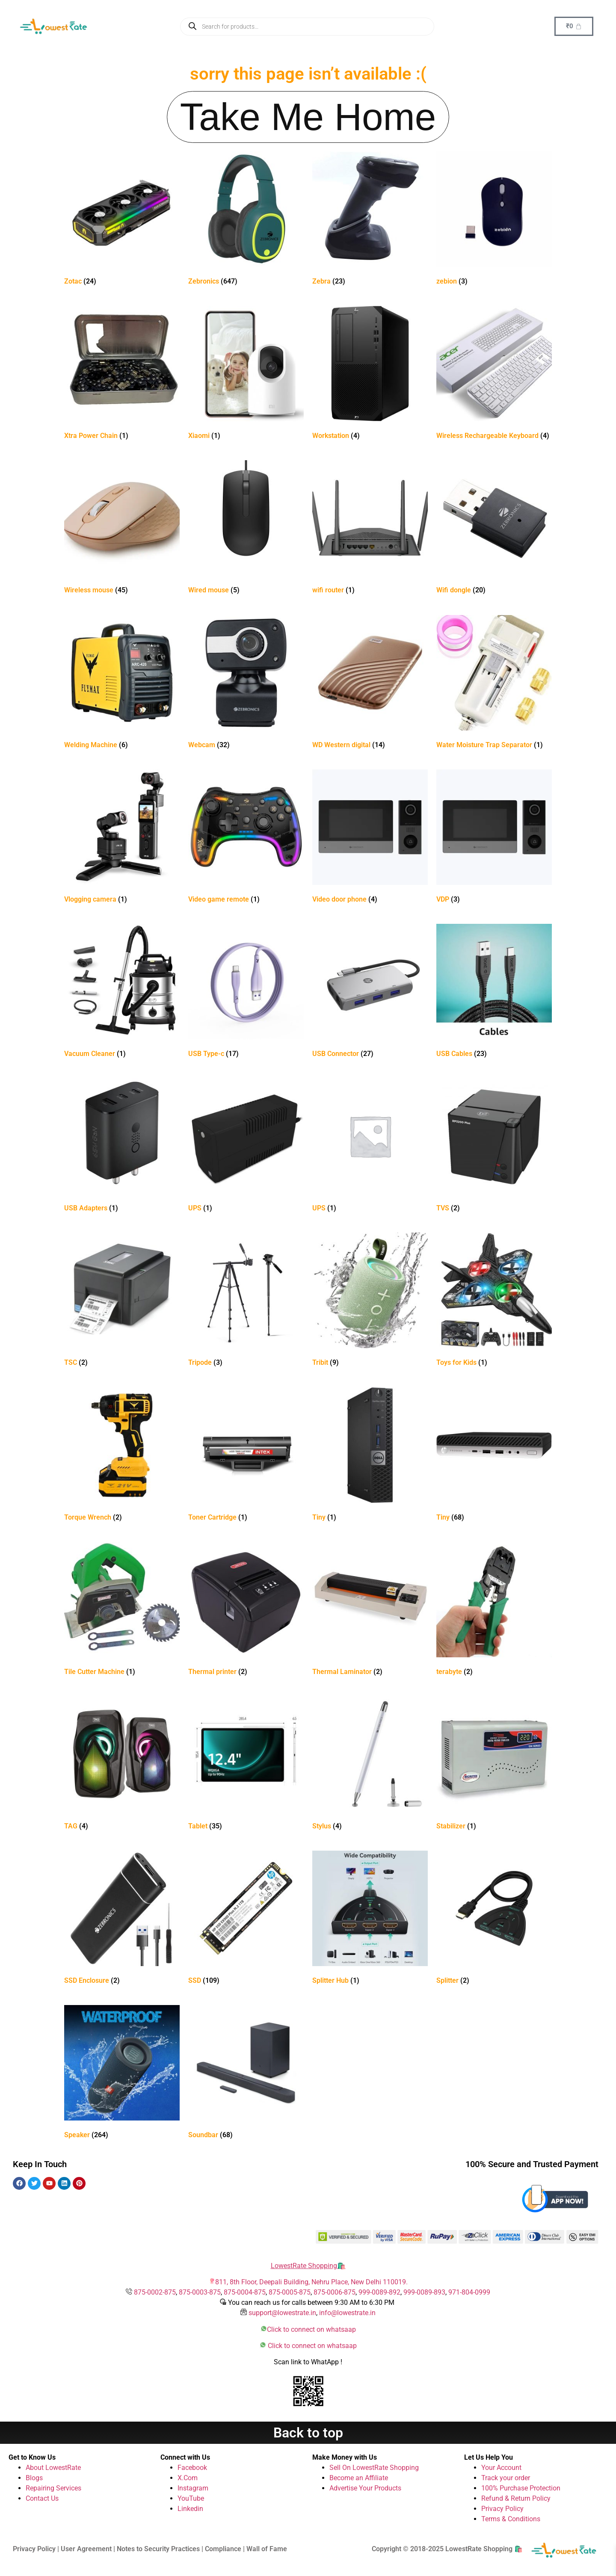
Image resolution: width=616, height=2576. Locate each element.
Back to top (308, 2433)
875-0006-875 (334, 2292)
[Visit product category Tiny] (370, 1456)
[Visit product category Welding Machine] (122, 683)
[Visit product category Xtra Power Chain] (122, 374)
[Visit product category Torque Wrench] (122, 1456)
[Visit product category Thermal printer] (246, 1610)
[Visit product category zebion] (494, 220)
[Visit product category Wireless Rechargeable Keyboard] (494, 374)
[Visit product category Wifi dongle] (494, 528)
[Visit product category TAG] (122, 1765)
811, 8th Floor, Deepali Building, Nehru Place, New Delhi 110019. (311, 2282)
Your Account (501, 2468)
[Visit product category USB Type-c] (246, 992)
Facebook (192, 2468)
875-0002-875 (155, 2292)
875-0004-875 (245, 2292)
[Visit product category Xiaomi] (246, 374)
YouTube (191, 2498)
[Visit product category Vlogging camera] (122, 838)
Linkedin (190, 2509)
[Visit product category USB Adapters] (122, 1147)
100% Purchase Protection (520, 2488)
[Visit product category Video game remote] (246, 838)
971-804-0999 (469, 2292)
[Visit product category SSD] (246, 1919)
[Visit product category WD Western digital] (370, 683)
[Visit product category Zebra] (370, 220)
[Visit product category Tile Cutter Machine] (122, 1610)
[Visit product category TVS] (494, 1147)
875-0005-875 (290, 2292)
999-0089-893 (424, 2292)
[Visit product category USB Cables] (494, 992)
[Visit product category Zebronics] (246, 220)
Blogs (34, 2478)
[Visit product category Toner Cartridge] (246, 1456)
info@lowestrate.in (347, 2313)
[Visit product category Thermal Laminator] (370, 1610)
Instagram (193, 2488)
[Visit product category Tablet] (246, 1765)
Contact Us (42, 2498)
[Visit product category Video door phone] (370, 838)
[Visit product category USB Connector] (370, 992)
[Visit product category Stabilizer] (494, 1765)
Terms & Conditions (510, 2519)
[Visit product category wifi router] (370, 528)
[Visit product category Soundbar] (246, 2073)
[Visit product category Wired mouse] (246, 528)
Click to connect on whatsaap (311, 2329)
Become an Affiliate (358, 2478)
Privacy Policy (502, 2509)
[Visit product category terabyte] (494, 1610)
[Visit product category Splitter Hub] (370, 1919)
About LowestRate (53, 2468)
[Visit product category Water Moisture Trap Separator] (494, 683)
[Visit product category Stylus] (370, 1765)
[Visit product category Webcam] (246, 683)
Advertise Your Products (365, 2488)
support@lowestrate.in (282, 2313)
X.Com (188, 2478)
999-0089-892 (379, 2292)
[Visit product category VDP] (494, 838)
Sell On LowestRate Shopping (374, 2468)
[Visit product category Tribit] (370, 1301)
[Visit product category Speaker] (122, 2073)
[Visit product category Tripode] (246, 1301)
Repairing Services (53, 2488)
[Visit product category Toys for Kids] (494, 1301)
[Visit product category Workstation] (370, 374)
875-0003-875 (200, 2292)
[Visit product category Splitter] (494, 1919)
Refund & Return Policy (516, 2498)
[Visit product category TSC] (122, 1301)
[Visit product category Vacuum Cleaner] (122, 992)
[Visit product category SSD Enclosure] (122, 1919)
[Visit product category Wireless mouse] (122, 528)
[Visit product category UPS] (246, 1147)
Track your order (505, 2478)
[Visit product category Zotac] (122, 220)
